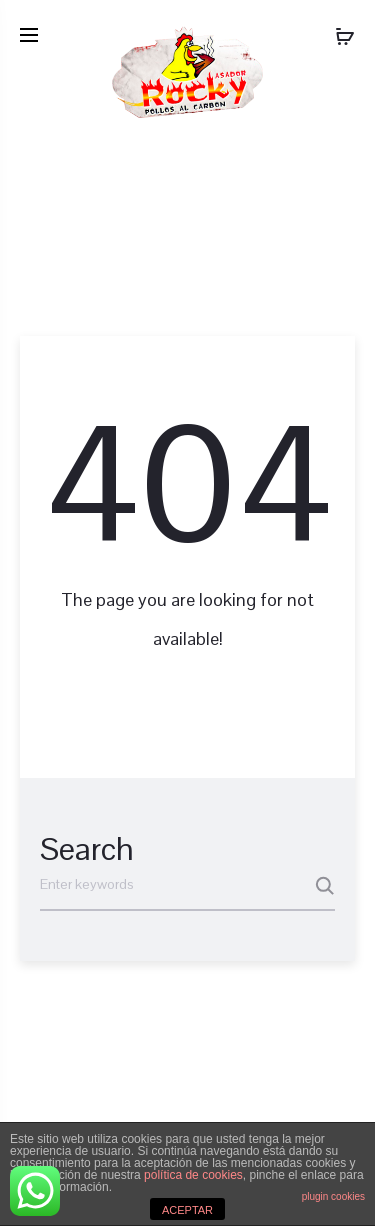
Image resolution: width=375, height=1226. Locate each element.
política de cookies (193, 1175)
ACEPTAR (187, 1210)
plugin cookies (333, 1196)
